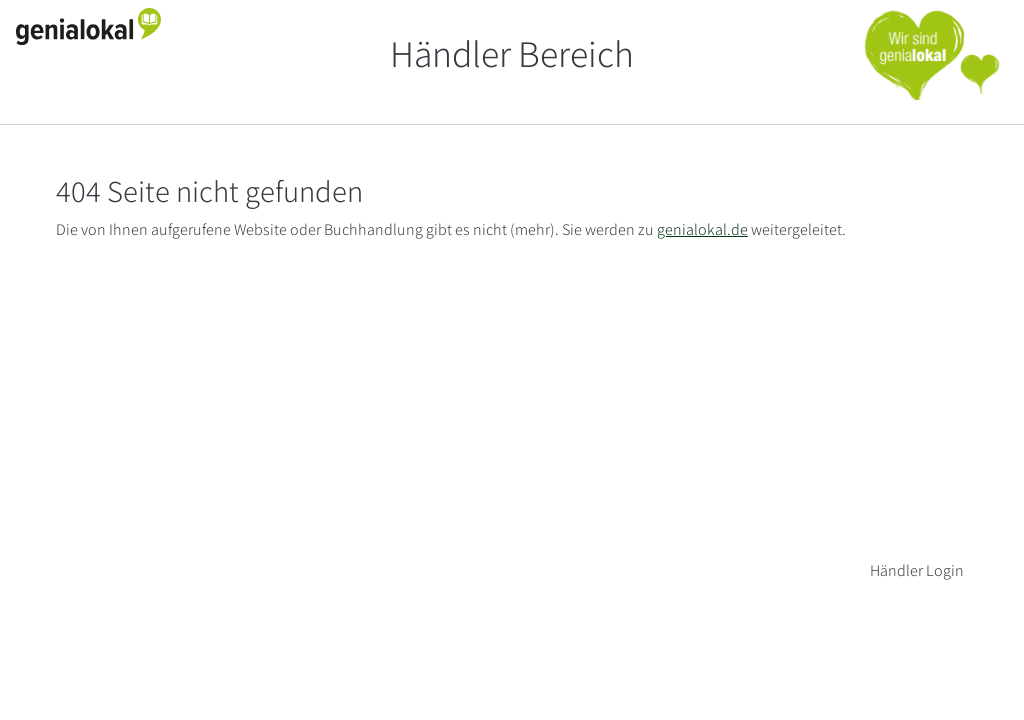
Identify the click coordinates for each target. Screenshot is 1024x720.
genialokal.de (702, 229)
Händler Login (917, 570)
